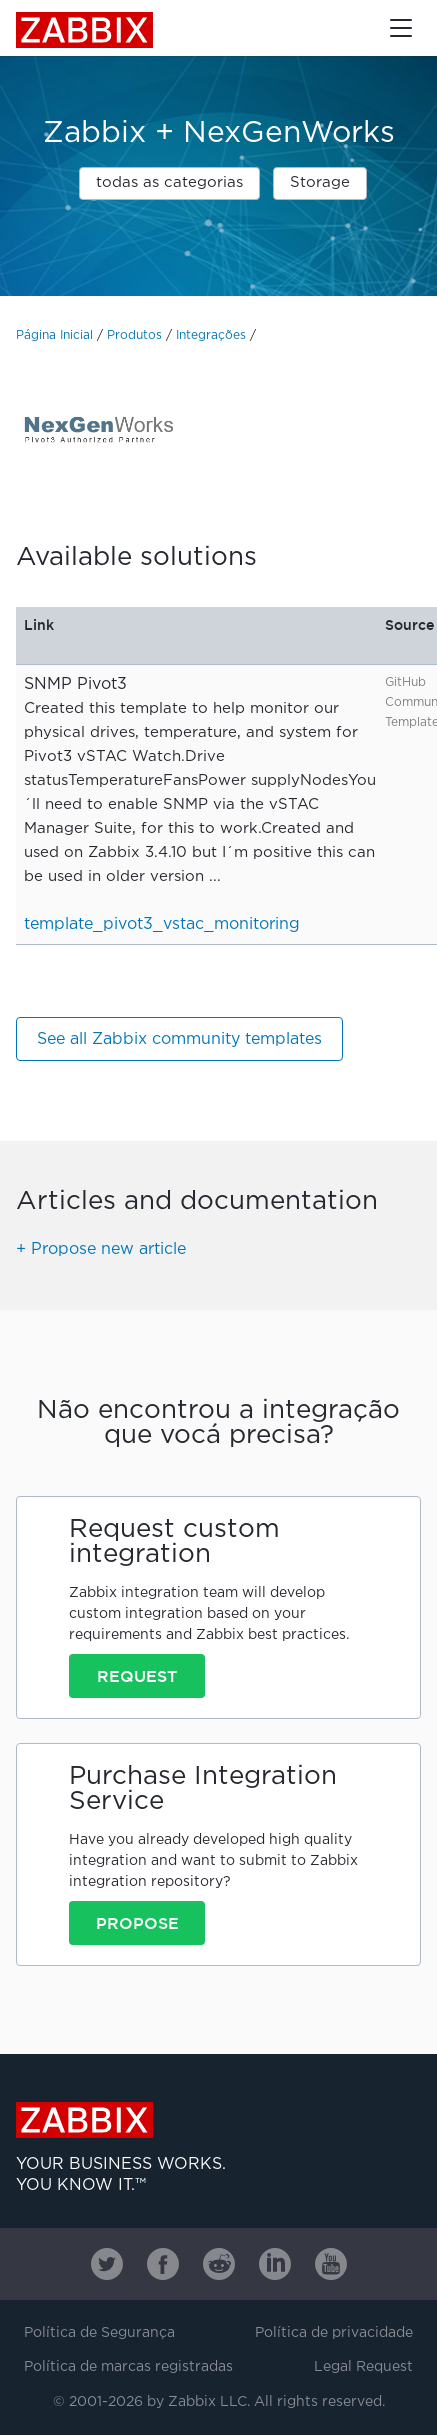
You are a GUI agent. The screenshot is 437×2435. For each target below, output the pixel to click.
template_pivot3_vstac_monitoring (162, 924)
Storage (320, 182)
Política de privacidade (334, 2333)
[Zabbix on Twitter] (107, 2264)
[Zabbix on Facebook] (163, 2264)
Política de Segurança (99, 2333)
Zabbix (84, 30)
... (215, 876)
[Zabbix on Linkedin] (275, 2264)
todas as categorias (169, 182)
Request (137, 1676)
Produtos (134, 335)
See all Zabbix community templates (179, 1039)
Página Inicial (54, 335)
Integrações (211, 335)
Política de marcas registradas (128, 2367)
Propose (137, 1923)
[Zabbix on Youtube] (331, 2264)
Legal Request (363, 2367)
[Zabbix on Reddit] (219, 2264)
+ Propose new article (101, 1249)
